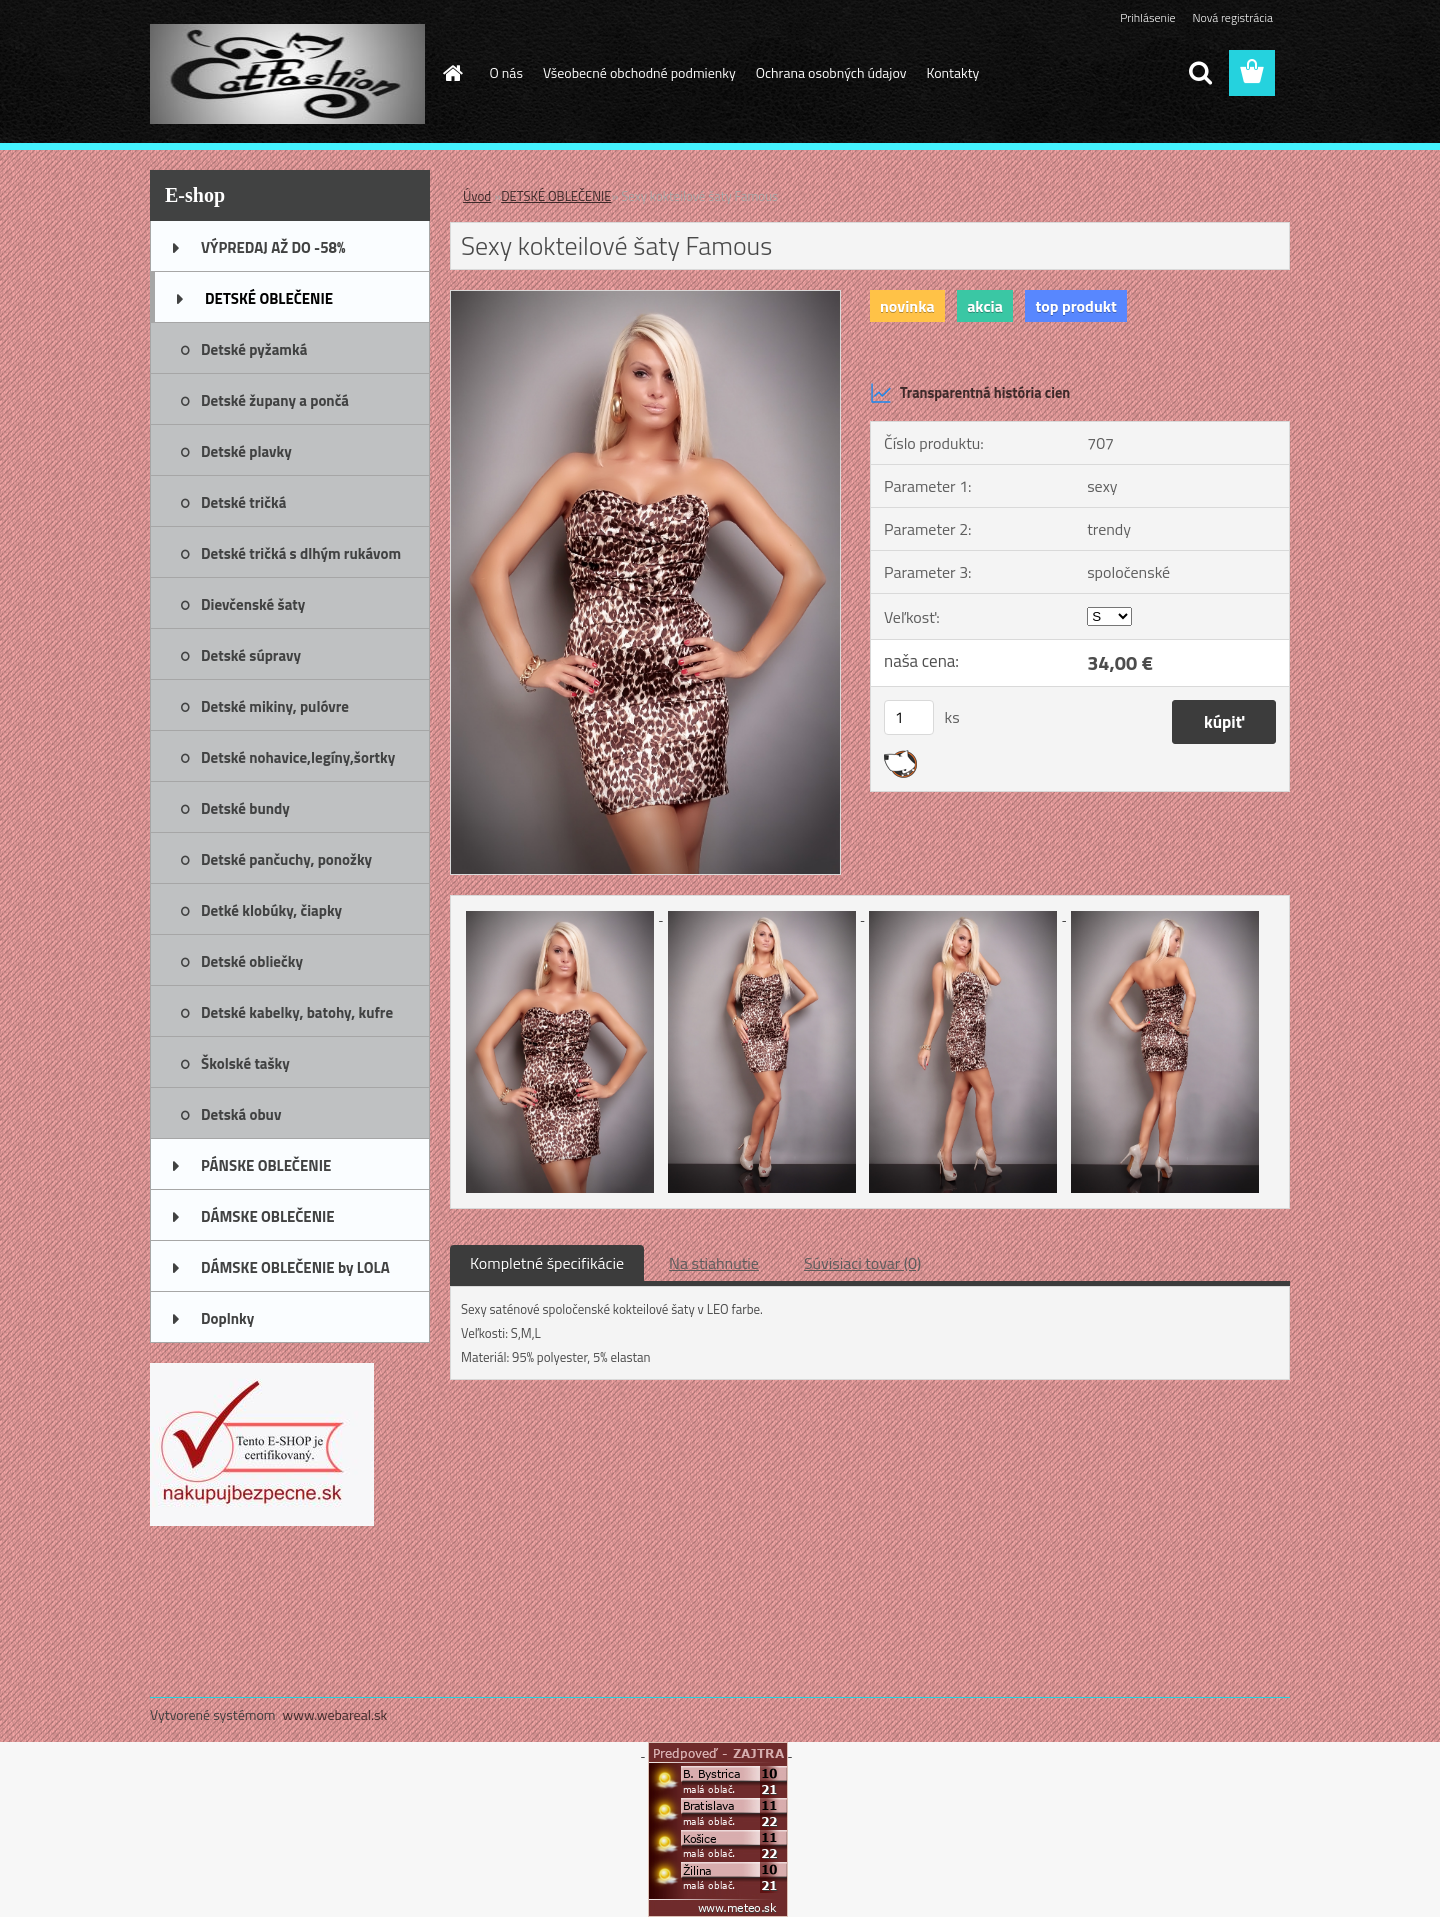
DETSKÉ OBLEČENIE (556, 196)
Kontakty (952, 72)
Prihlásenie (1147, 17)
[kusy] (909, 717)
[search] (1200, 73)
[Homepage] (452, 73)
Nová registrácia (1232, 17)
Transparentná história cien (970, 393)
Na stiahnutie (714, 1263)
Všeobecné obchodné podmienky (639, 72)
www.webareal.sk (335, 1714)
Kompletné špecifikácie (547, 1263)
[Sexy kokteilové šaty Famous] (645, 299)
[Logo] (287, 74)
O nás (506, 72)
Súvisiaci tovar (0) (862, 1263)
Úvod (477, 196)
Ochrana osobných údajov (831, 72)
